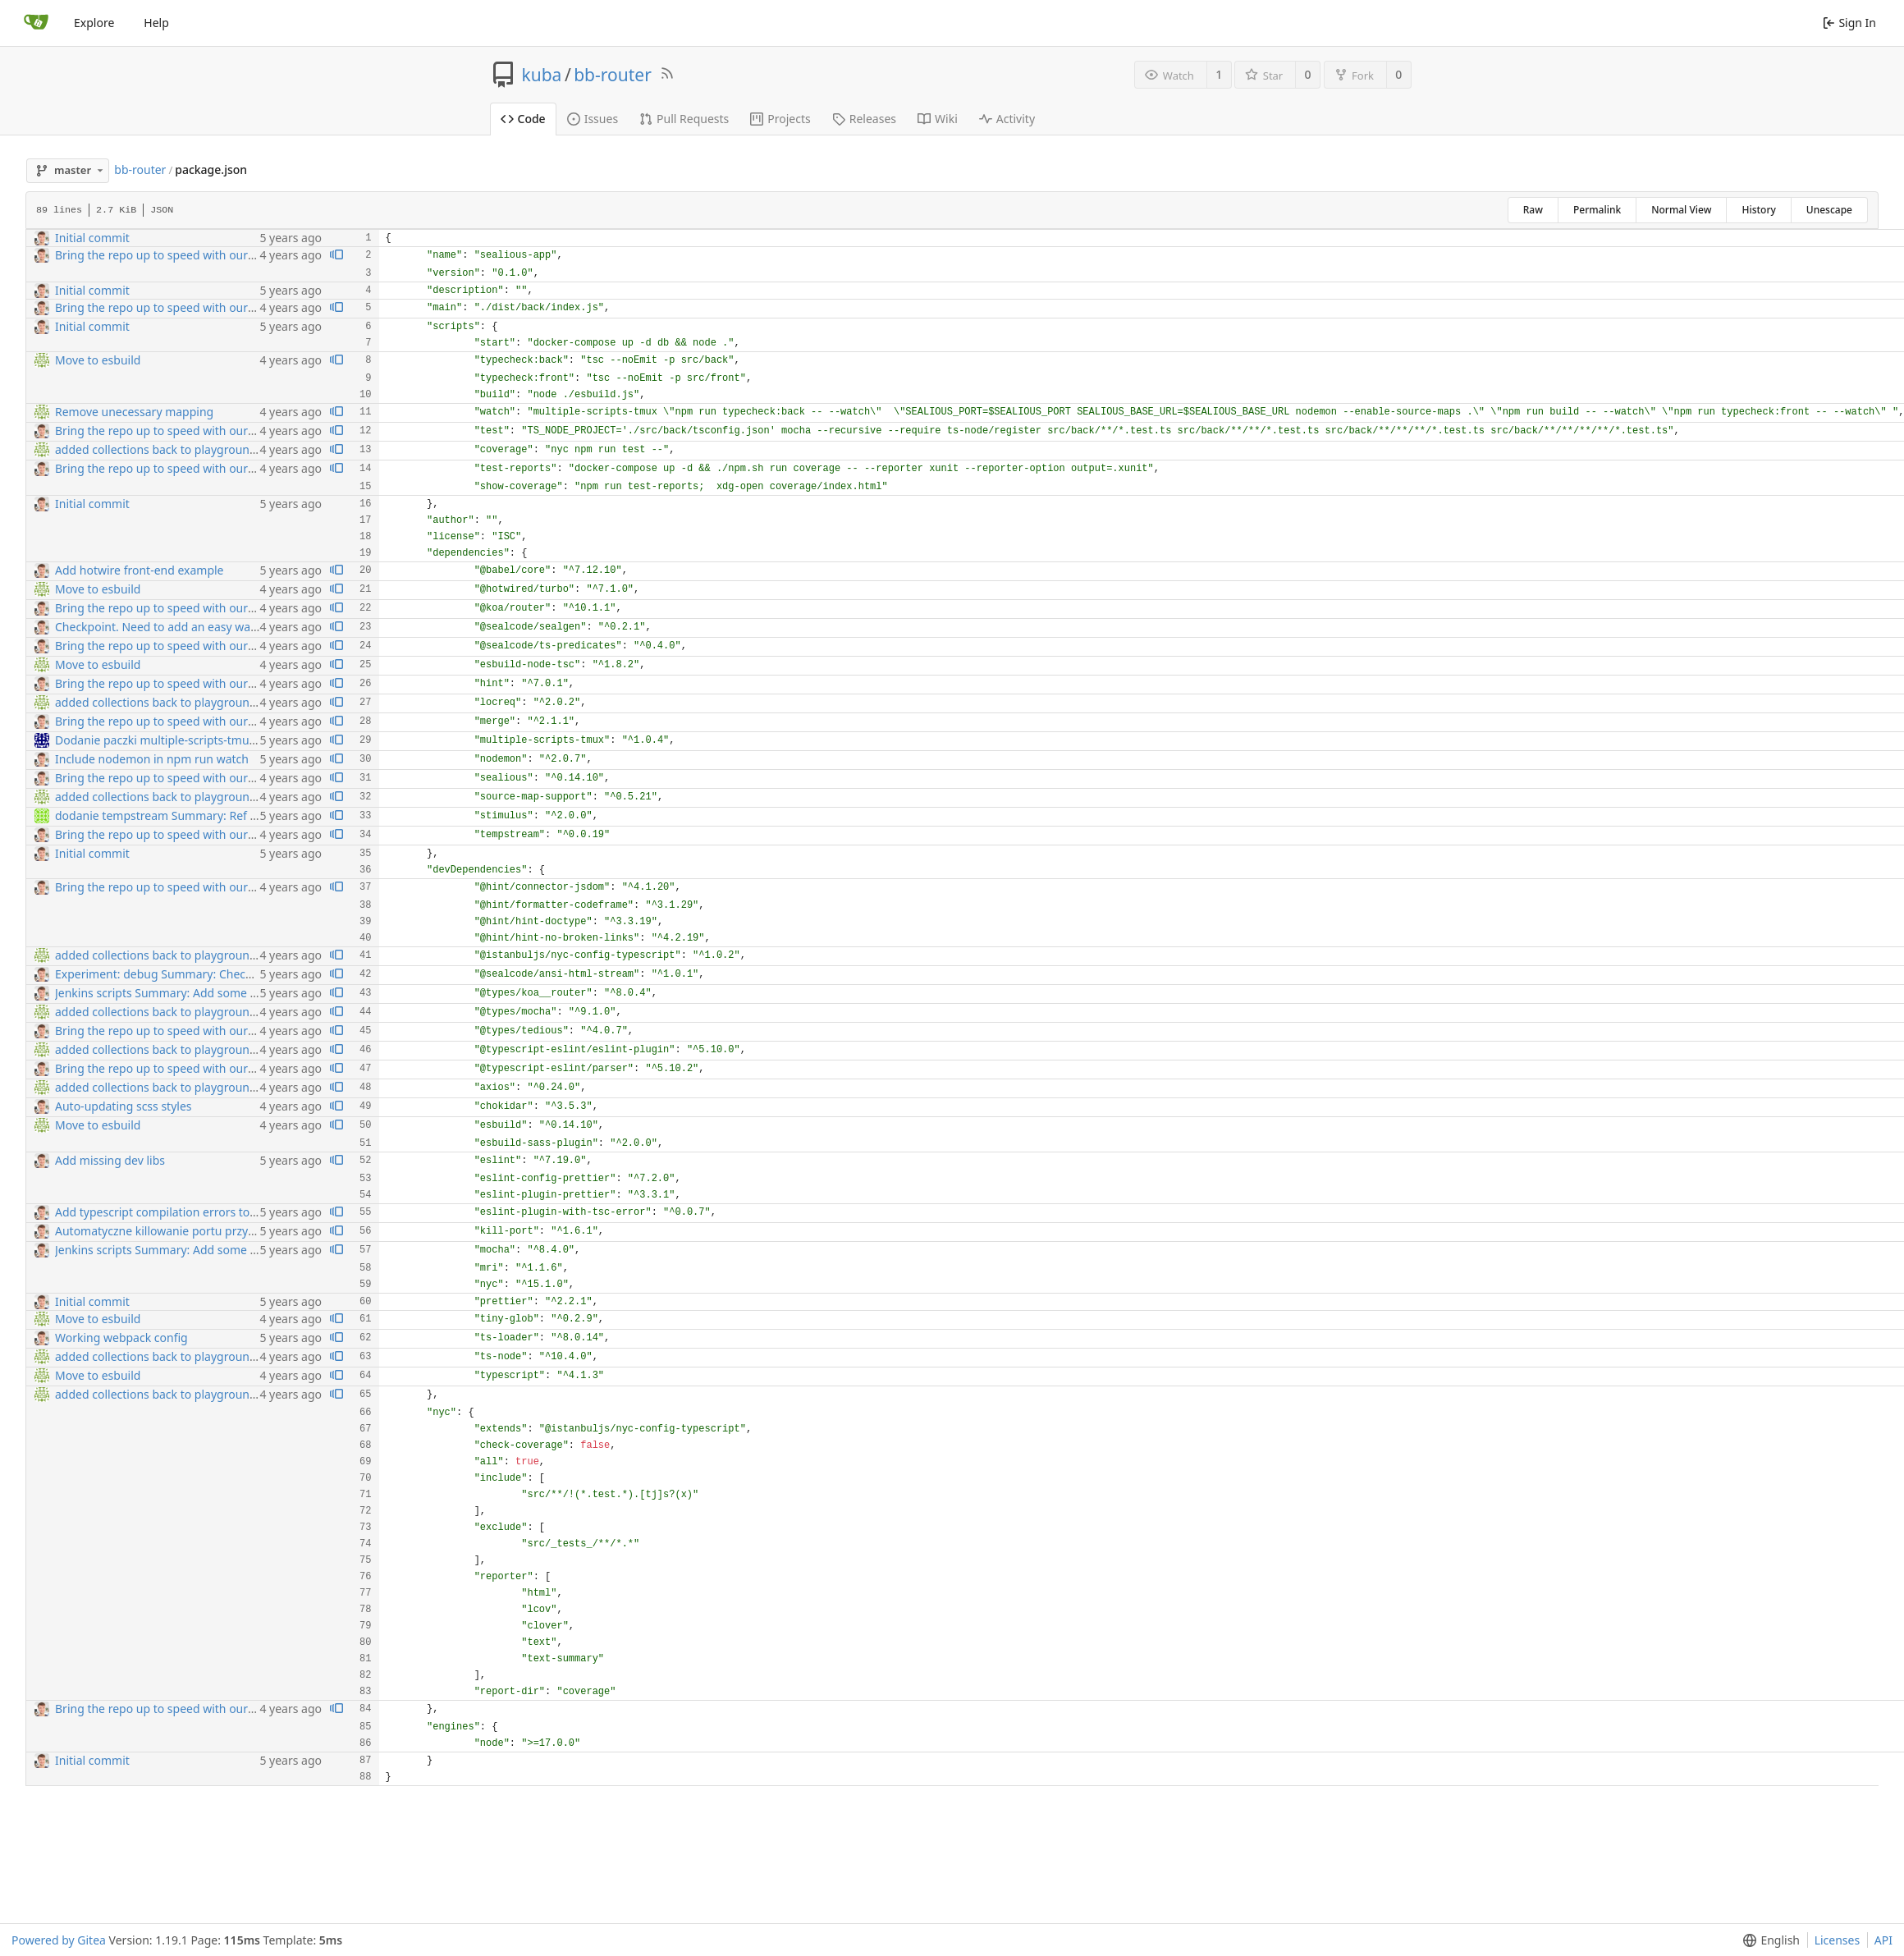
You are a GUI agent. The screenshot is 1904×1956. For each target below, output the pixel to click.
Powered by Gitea (58, 1940)
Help (156, 22)
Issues (592, 118)
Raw (1533, 210)
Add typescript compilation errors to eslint (168, 1212)
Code (523, 118)
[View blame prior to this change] (336, 255)
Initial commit (92, 237)
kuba (542, 74)
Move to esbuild (97, 360)
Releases (864, 118)
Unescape (1829, 210)
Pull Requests (684, 118)
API (1883, 1940)
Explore (94, 22)
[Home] (36, 23)
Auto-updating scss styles (123, 1106)
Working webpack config (121, 1337)
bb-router (613, 74)
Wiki (938, 118)
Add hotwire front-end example (139, 570)
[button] (1768, 1940)
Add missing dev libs (110, 1160)
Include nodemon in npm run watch (152, 759)
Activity (1007, 118)
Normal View (1681, 210)
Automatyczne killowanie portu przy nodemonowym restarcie (220, 1231)
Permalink (1597, 210)
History (1758, 210)
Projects (780, 118)
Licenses (1838, 1940)
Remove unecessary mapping (134, 411)
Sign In (1849, 22)
